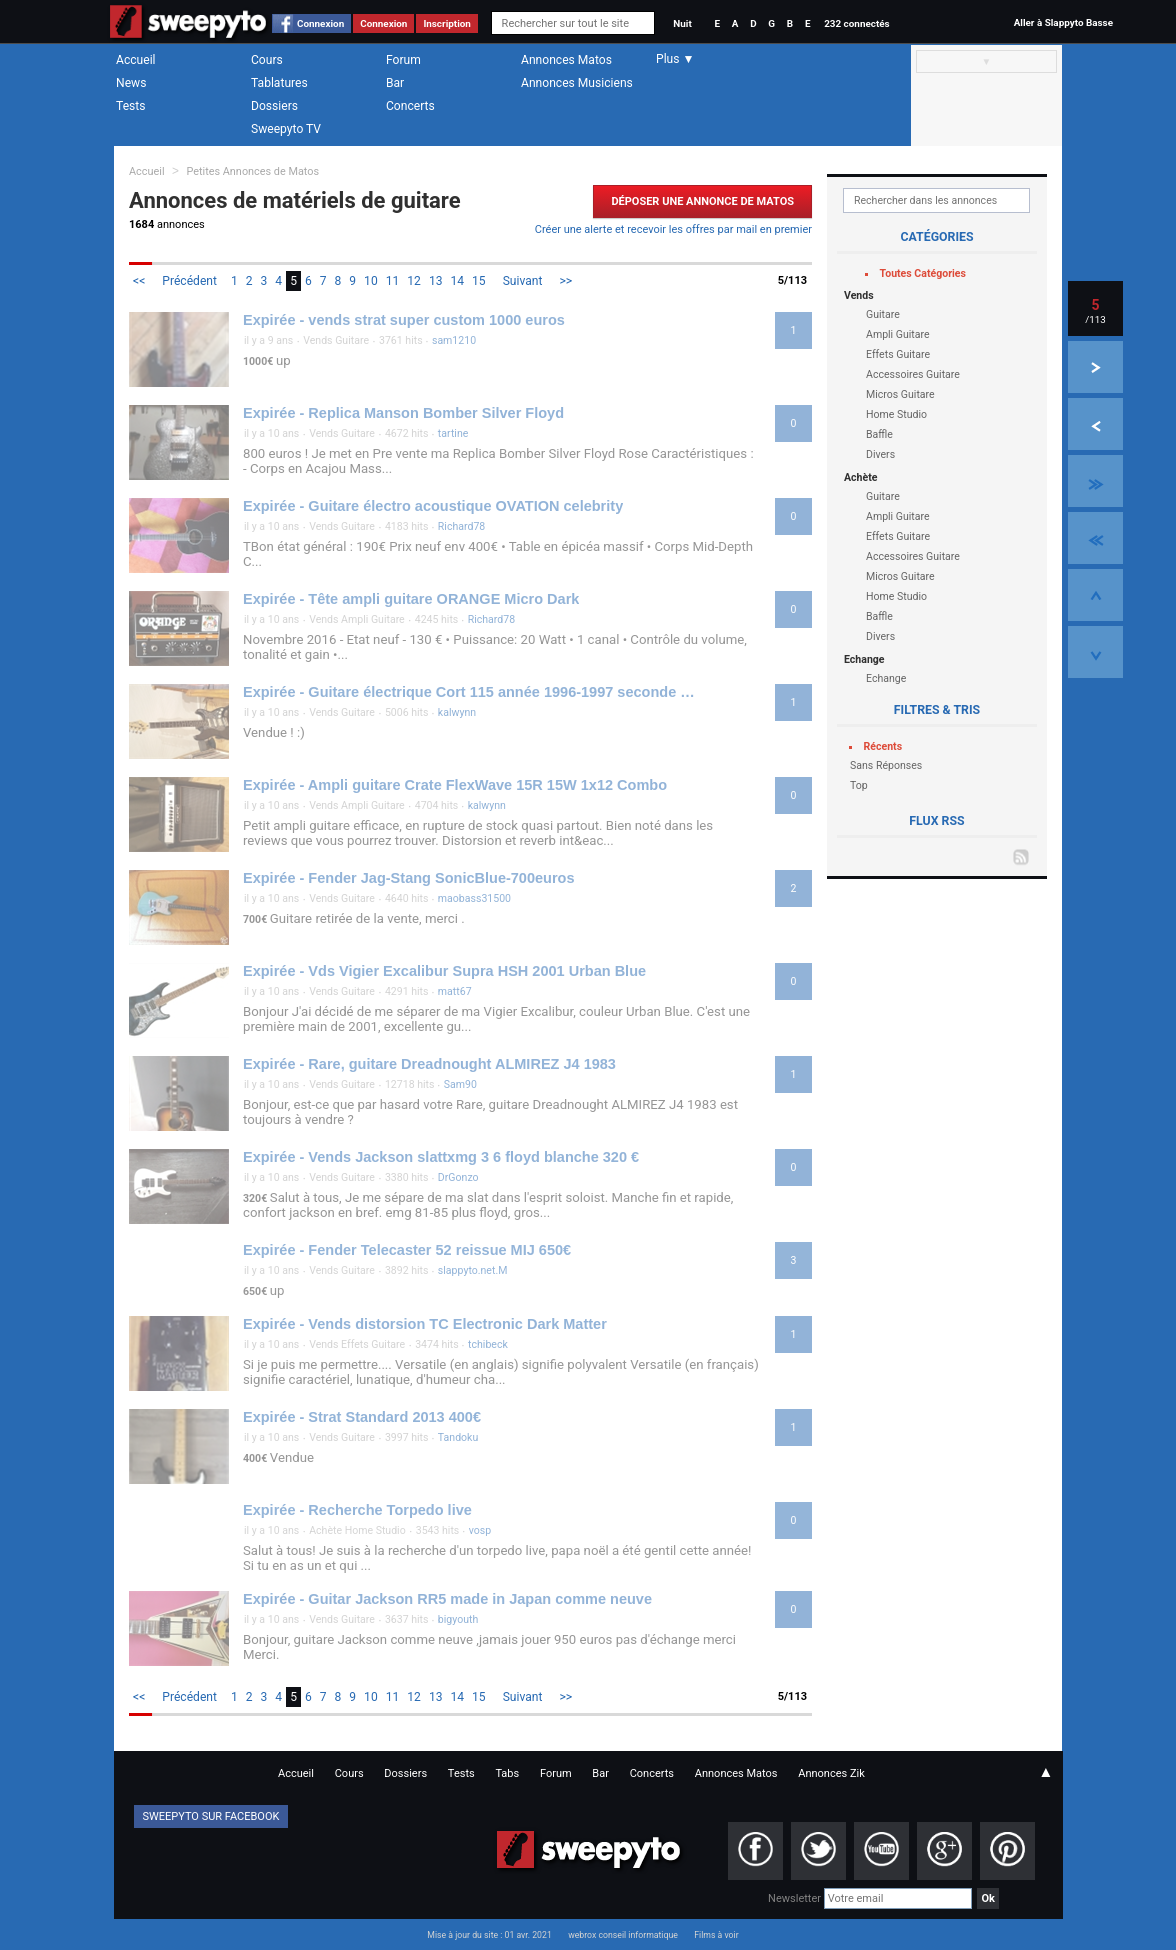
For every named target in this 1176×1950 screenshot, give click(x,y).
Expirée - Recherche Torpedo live (357, 1510)
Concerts (410, 106)
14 (457, 281)
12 (414, 281)
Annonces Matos (566, 60)
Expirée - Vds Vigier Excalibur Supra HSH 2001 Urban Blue (444, 971)
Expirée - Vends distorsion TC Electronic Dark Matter (425, 1324)
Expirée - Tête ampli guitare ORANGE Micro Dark (411, 599)
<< (139, 281)
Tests (130, 106)
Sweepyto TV (286, 129)
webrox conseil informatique (623, 1935)
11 (393, 281)
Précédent (189, 281)
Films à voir (716, 1935)
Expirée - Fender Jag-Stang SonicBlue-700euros (409, 878)
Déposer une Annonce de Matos (702, 201)
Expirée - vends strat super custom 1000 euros (404, 320)
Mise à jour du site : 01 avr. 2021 (489, 1935)
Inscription (447, 23)
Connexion (320, 23)
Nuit (682, 23)
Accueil (136, 60)
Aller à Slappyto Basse (1063, 22)
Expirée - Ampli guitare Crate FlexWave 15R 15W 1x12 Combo (455, 785)
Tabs (507, 1773)
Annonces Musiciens (577, 83)
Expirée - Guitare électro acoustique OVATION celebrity (433, 506)
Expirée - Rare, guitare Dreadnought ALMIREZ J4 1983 (429, 1064)
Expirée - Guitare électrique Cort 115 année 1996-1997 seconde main (471, 692)
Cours (267, 60)
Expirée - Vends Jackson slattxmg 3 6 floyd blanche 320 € (441, 1157)
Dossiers (274, 106)
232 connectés (856, 23)
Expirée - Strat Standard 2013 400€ (362, 1417)
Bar (395, 83)
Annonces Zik (831, 1773)
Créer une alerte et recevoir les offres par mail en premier (673, 229)
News (131, 83)
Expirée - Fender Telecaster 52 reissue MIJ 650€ (407, 1250)
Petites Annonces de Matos (252, 171)
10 (371, 281)
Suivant (523, 281)
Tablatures (279, 83)
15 (479, 281)
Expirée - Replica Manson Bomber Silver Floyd (403, 413)
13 (436, 281)
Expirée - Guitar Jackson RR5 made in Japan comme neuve (447, 1599)
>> (565, 281)
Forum (403, 60)
